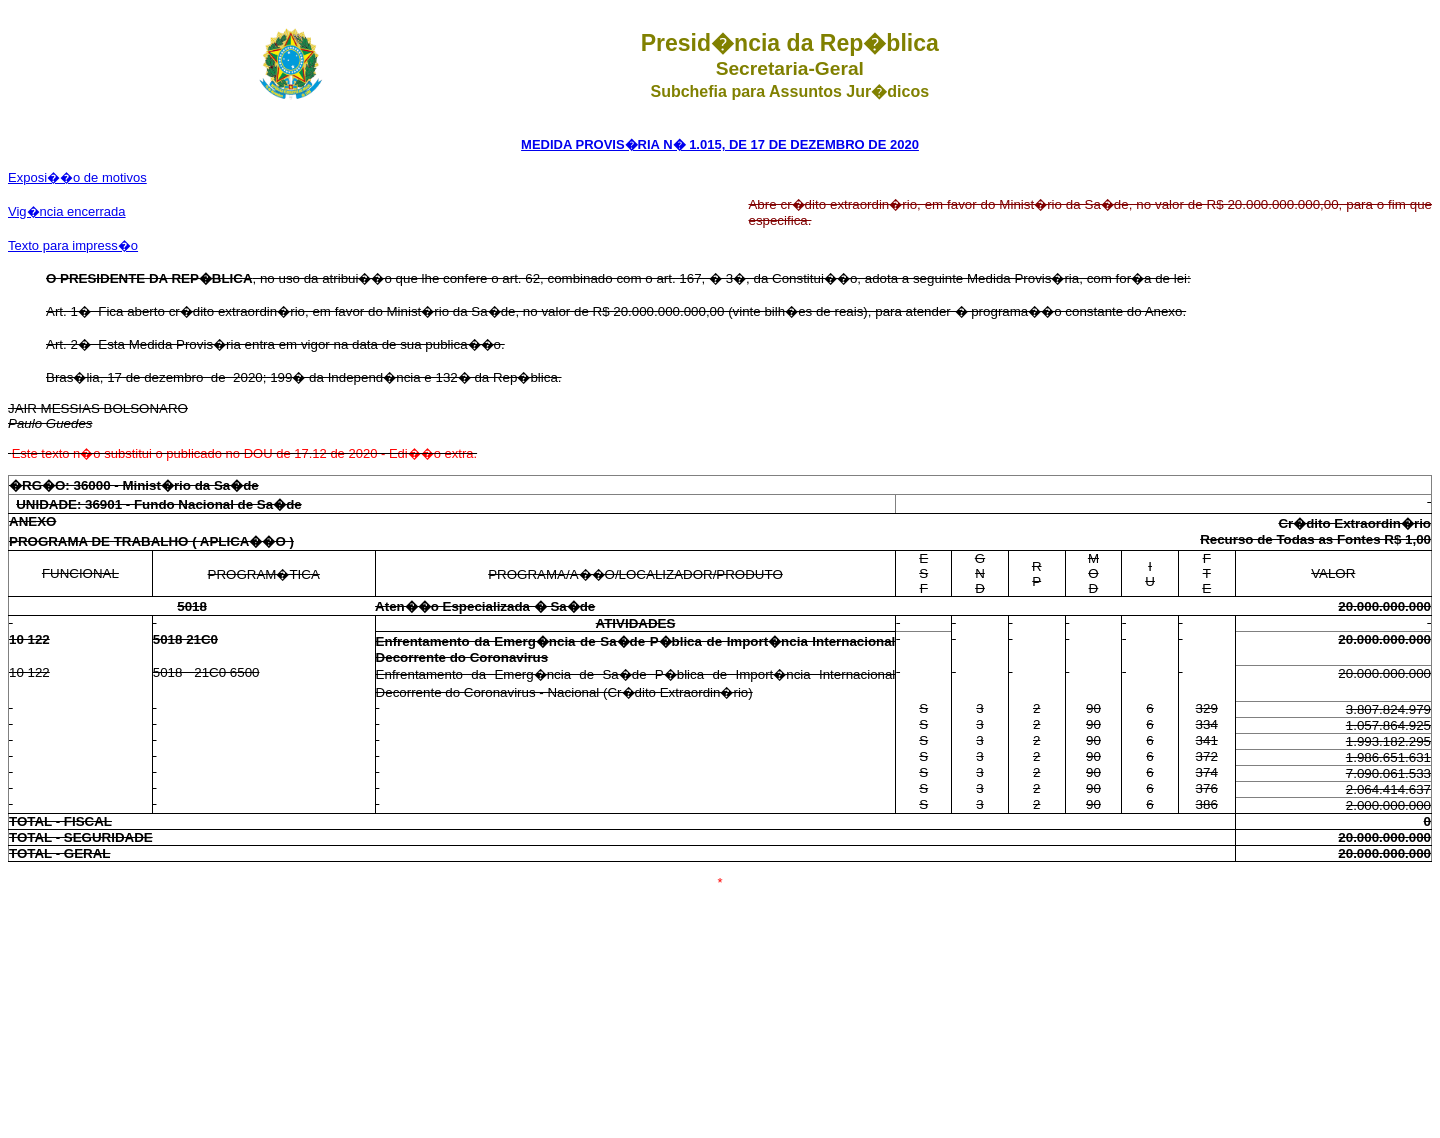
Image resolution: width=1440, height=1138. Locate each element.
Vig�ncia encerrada (67, 211)
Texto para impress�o (73, 245)
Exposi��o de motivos (77, 177)
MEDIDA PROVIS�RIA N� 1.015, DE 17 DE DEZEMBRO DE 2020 (720, 144)
